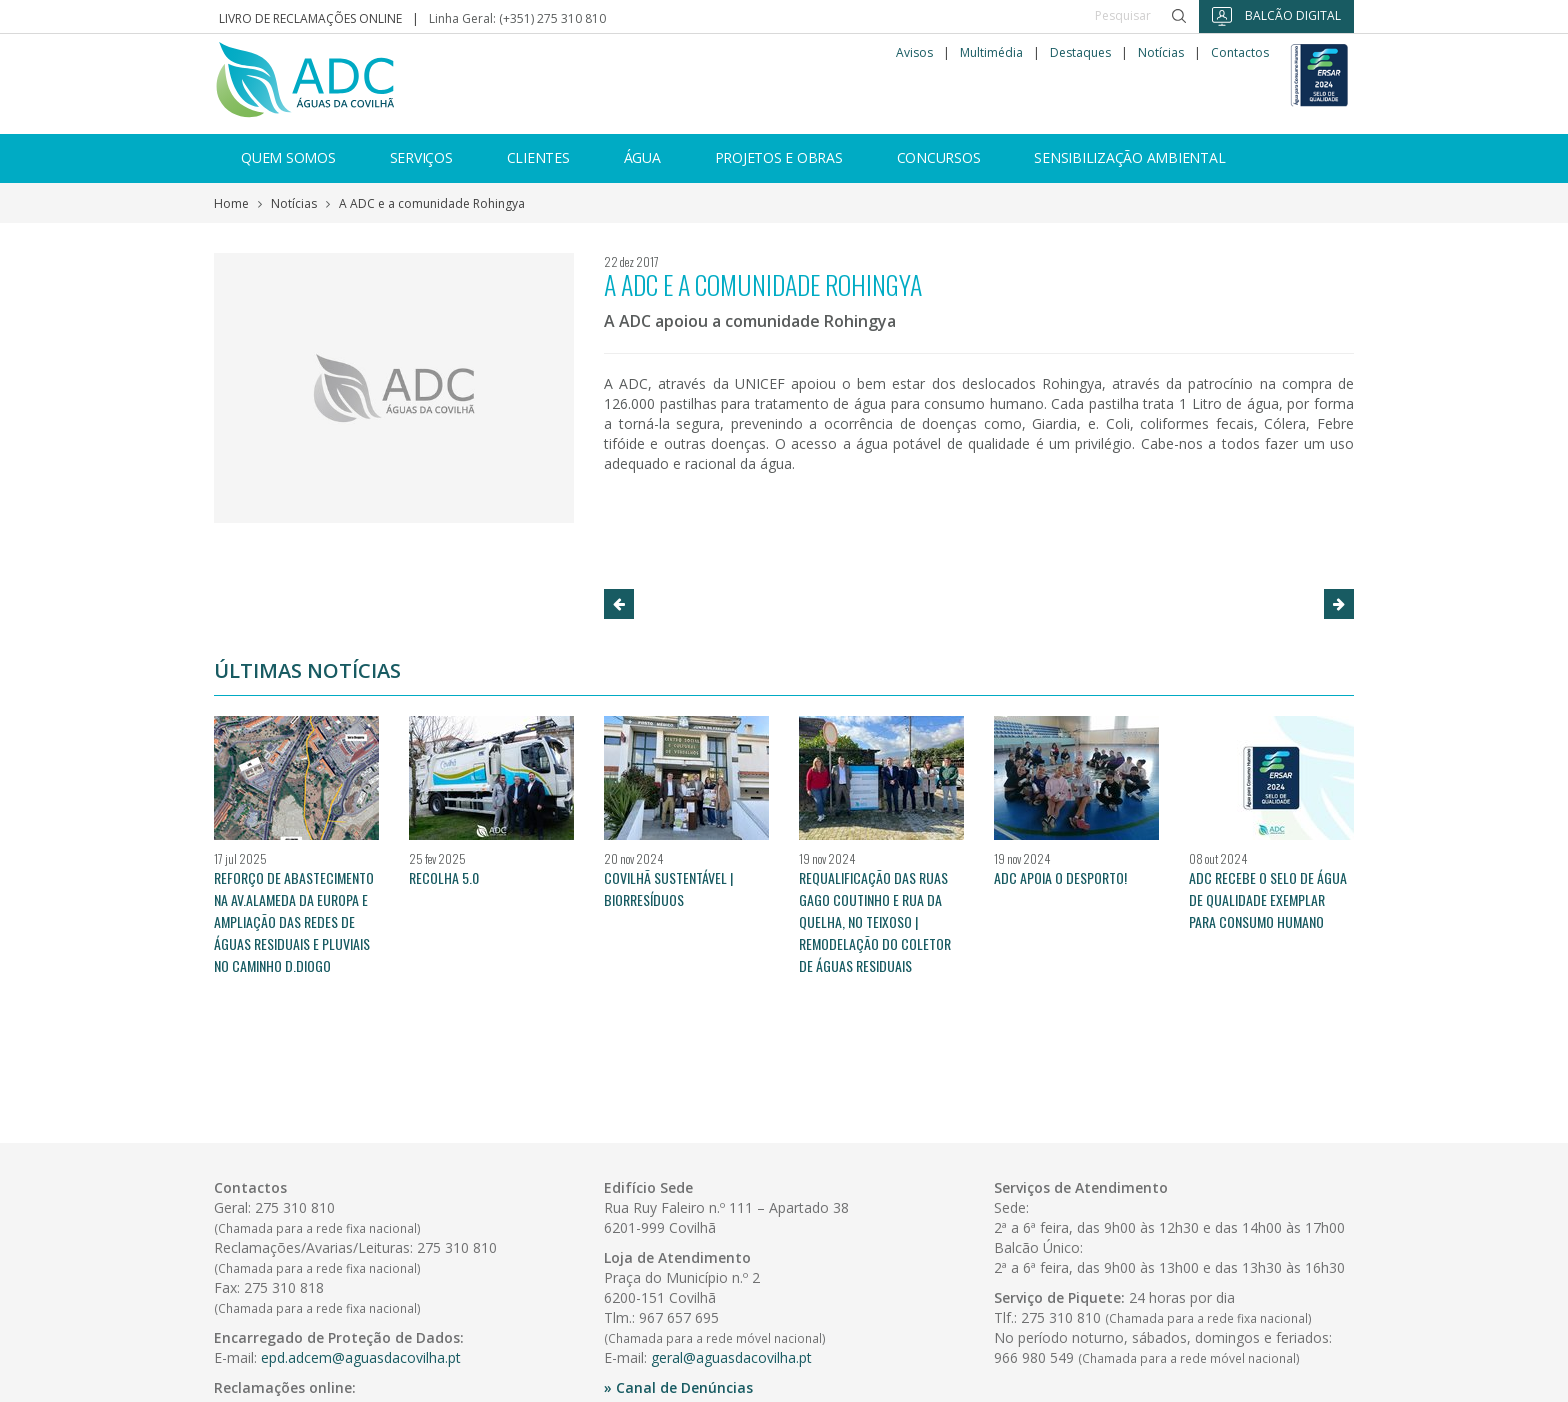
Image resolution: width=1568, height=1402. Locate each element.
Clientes (538, 157)
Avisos (914, 53)
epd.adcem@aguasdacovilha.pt (361, 1357)
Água (642, 157)
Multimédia (991, 53)
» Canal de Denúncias (678, 1387)
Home (231, 203)
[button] (619, 604)
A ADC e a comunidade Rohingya (432, 203)
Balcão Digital (1276, 16)
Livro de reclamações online (310, 18)
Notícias (1161, 53)
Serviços (421, 157)
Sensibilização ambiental (1129, 157)
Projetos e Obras (779, 157)
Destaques (1080, 53)
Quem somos (288, 157)
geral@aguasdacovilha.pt (731, 1357)
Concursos (939, 157)
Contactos (1240, 53)
